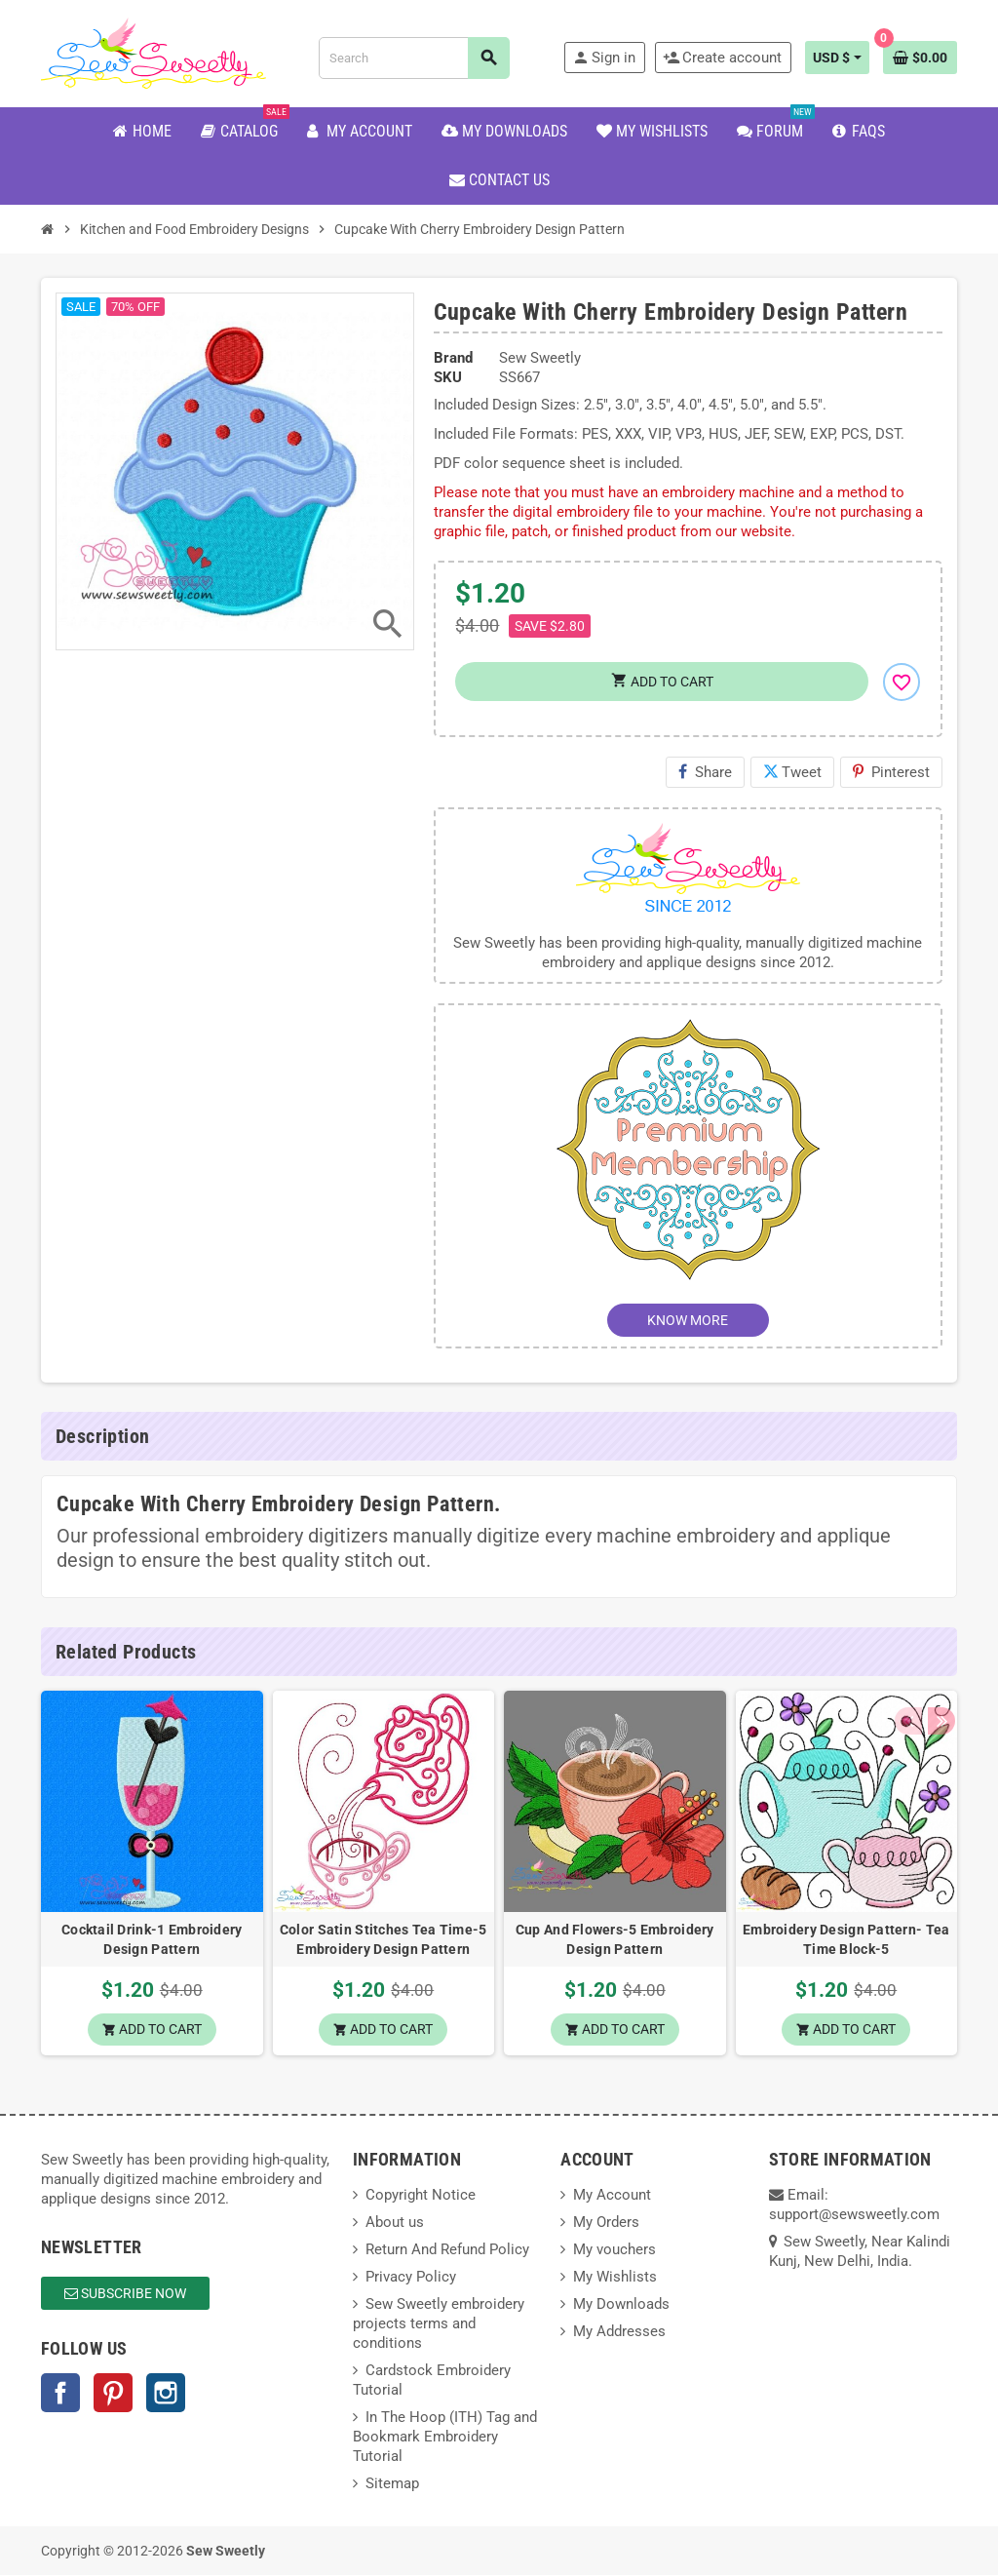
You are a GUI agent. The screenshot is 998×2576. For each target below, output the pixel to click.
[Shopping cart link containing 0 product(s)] (920, 57)
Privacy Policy (410, 2277)
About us (394, 2223)
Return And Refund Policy (447, 2250)
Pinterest (891, 772)
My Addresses (619, 2332)
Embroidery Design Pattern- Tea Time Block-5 (846, 1939)
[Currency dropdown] (837, 57)
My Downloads (621, 2305)
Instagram (165, 2393)
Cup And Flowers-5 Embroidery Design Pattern (615, 1939)
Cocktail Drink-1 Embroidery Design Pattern (152, 1939)
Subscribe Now (125, 2294)
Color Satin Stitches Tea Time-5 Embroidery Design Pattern (383, 1939)
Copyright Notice (420, 2196)
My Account (612, 2196)
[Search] (414, 58)
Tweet (792, 772)
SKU (448, 377)
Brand (453, 358)
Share (705, 772)
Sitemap (392, 2484)
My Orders (606, 2223)
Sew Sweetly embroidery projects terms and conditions (438, 2324)
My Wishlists (615, 2277)
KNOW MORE (687, 1320)
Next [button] (937, 1651)
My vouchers (614, 2250)
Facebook (60, 2393)
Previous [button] (907, 1651)
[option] (152, 1874)
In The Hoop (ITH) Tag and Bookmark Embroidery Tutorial (445, 2437)
